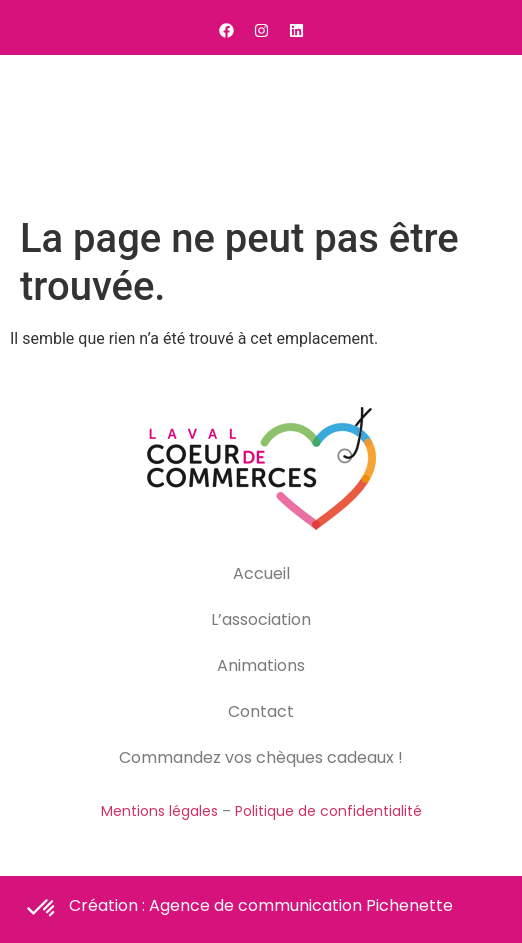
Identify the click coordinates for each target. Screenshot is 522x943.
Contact (261, 711)
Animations (261, 665)
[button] (482, 131)
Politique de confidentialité (328, 811)
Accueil (261, 573)
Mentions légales (159, 811)
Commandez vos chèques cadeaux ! (261, 757)
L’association (261, 619)
